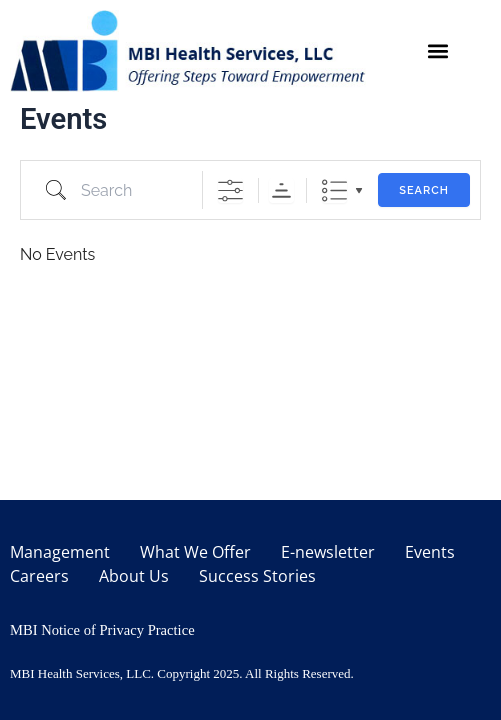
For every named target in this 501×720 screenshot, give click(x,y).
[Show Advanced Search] (230, 190)
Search (424, 190)
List (334, 190)
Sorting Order (281, 190)
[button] (438, 50)
